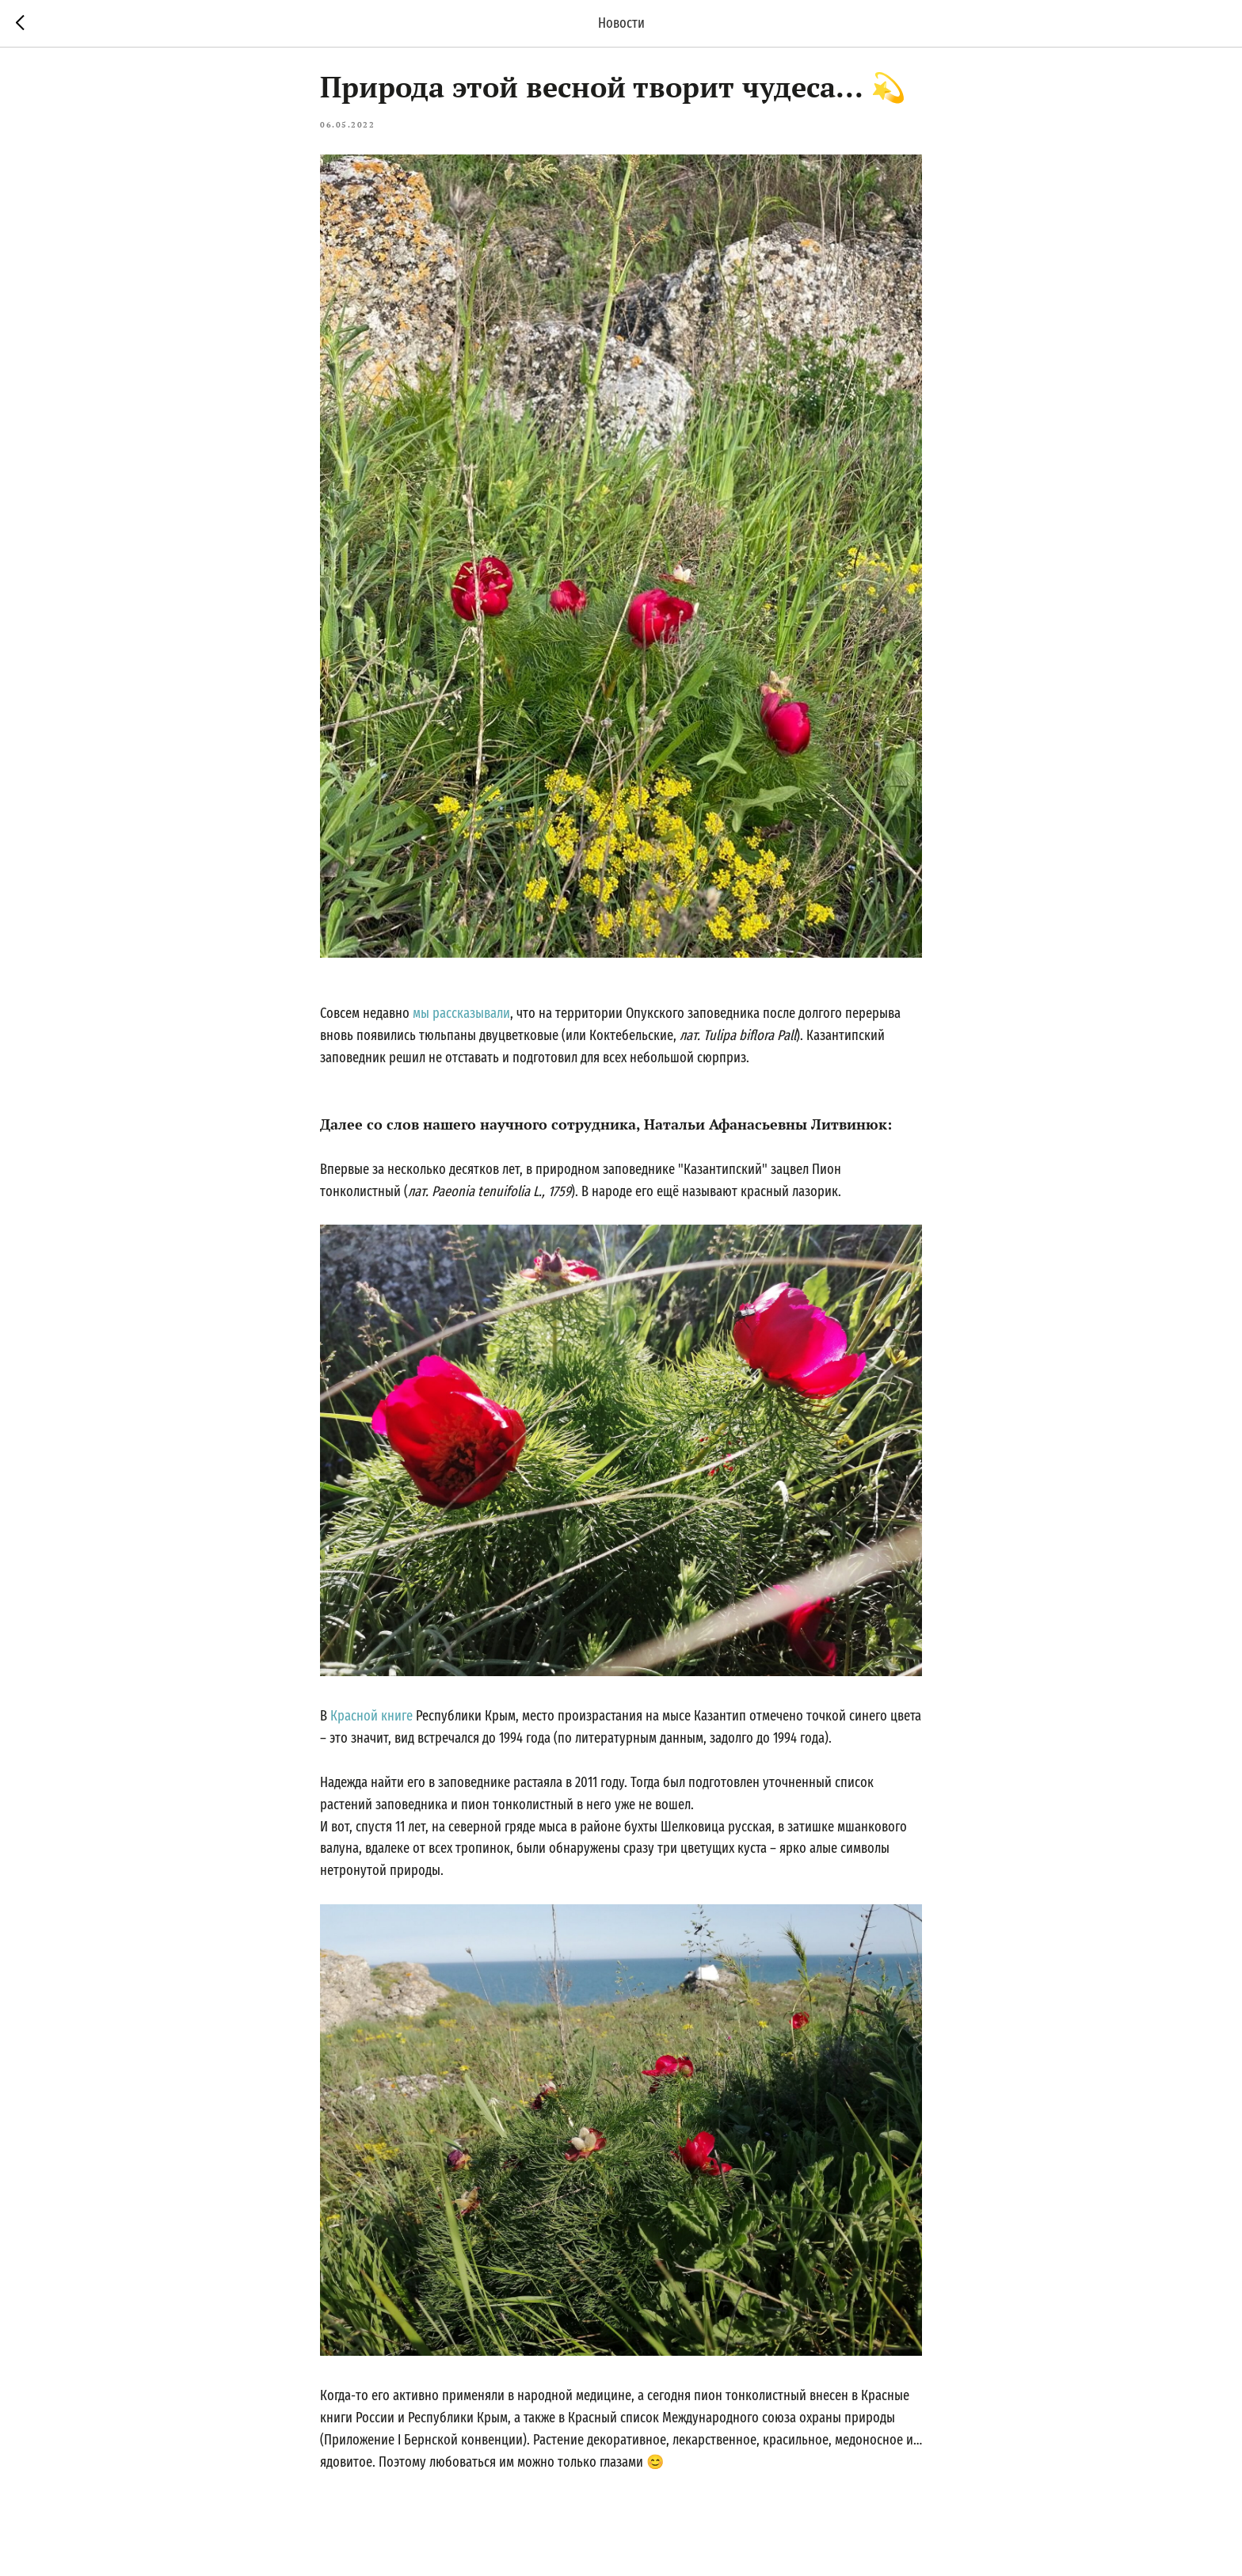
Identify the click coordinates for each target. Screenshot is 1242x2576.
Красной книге (371, 1721)
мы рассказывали (461, 1018)
